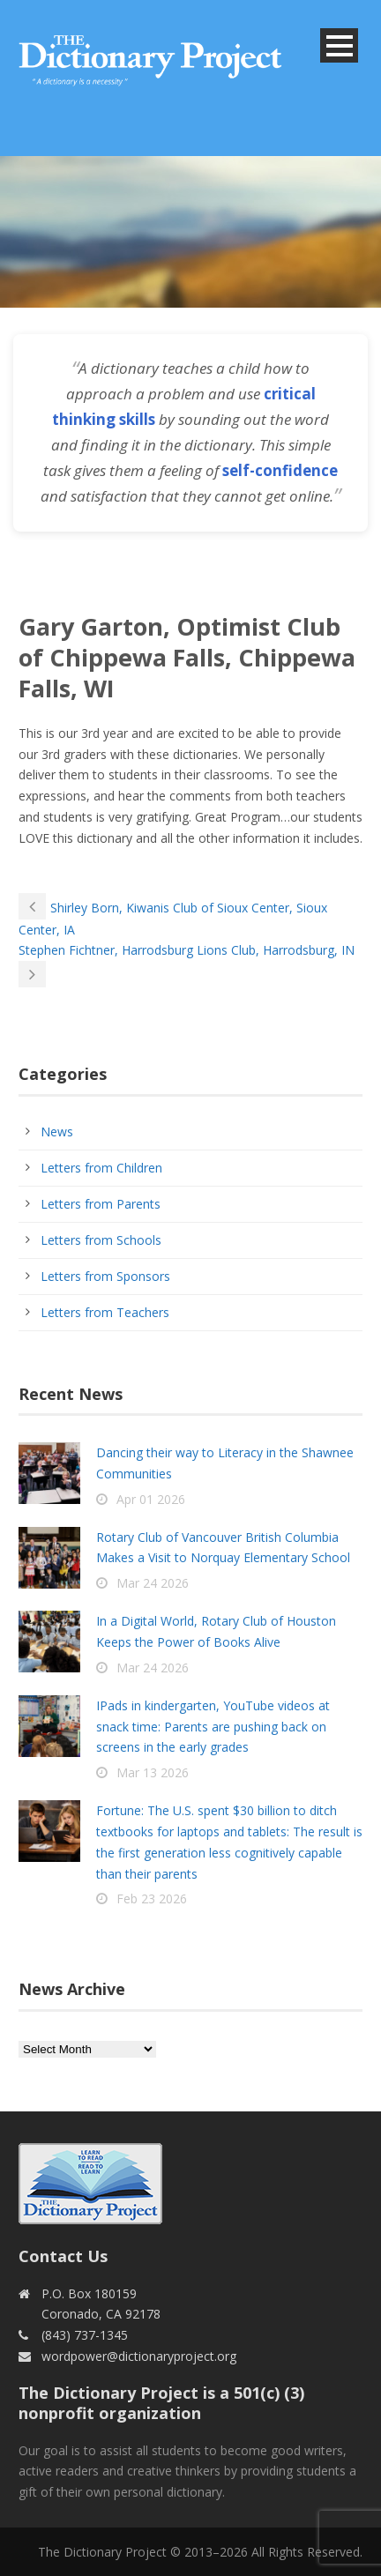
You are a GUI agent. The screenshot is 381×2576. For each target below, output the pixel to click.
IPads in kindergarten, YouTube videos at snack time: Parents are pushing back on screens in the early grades (213, 1726)
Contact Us (63, 2256)
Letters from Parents (101, 1203)
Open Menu (339, 45)
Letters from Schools (101, 1240)
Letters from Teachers (105, 1312)
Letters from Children (101, 1167)
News (57, 1131)
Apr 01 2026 (150, 1499)
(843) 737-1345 (84, 2335)
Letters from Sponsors (105, 1276)
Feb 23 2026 (151, 1898)
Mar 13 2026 (152, 1772)
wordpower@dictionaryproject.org (138, 2356)
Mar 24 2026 (152, 1583)
